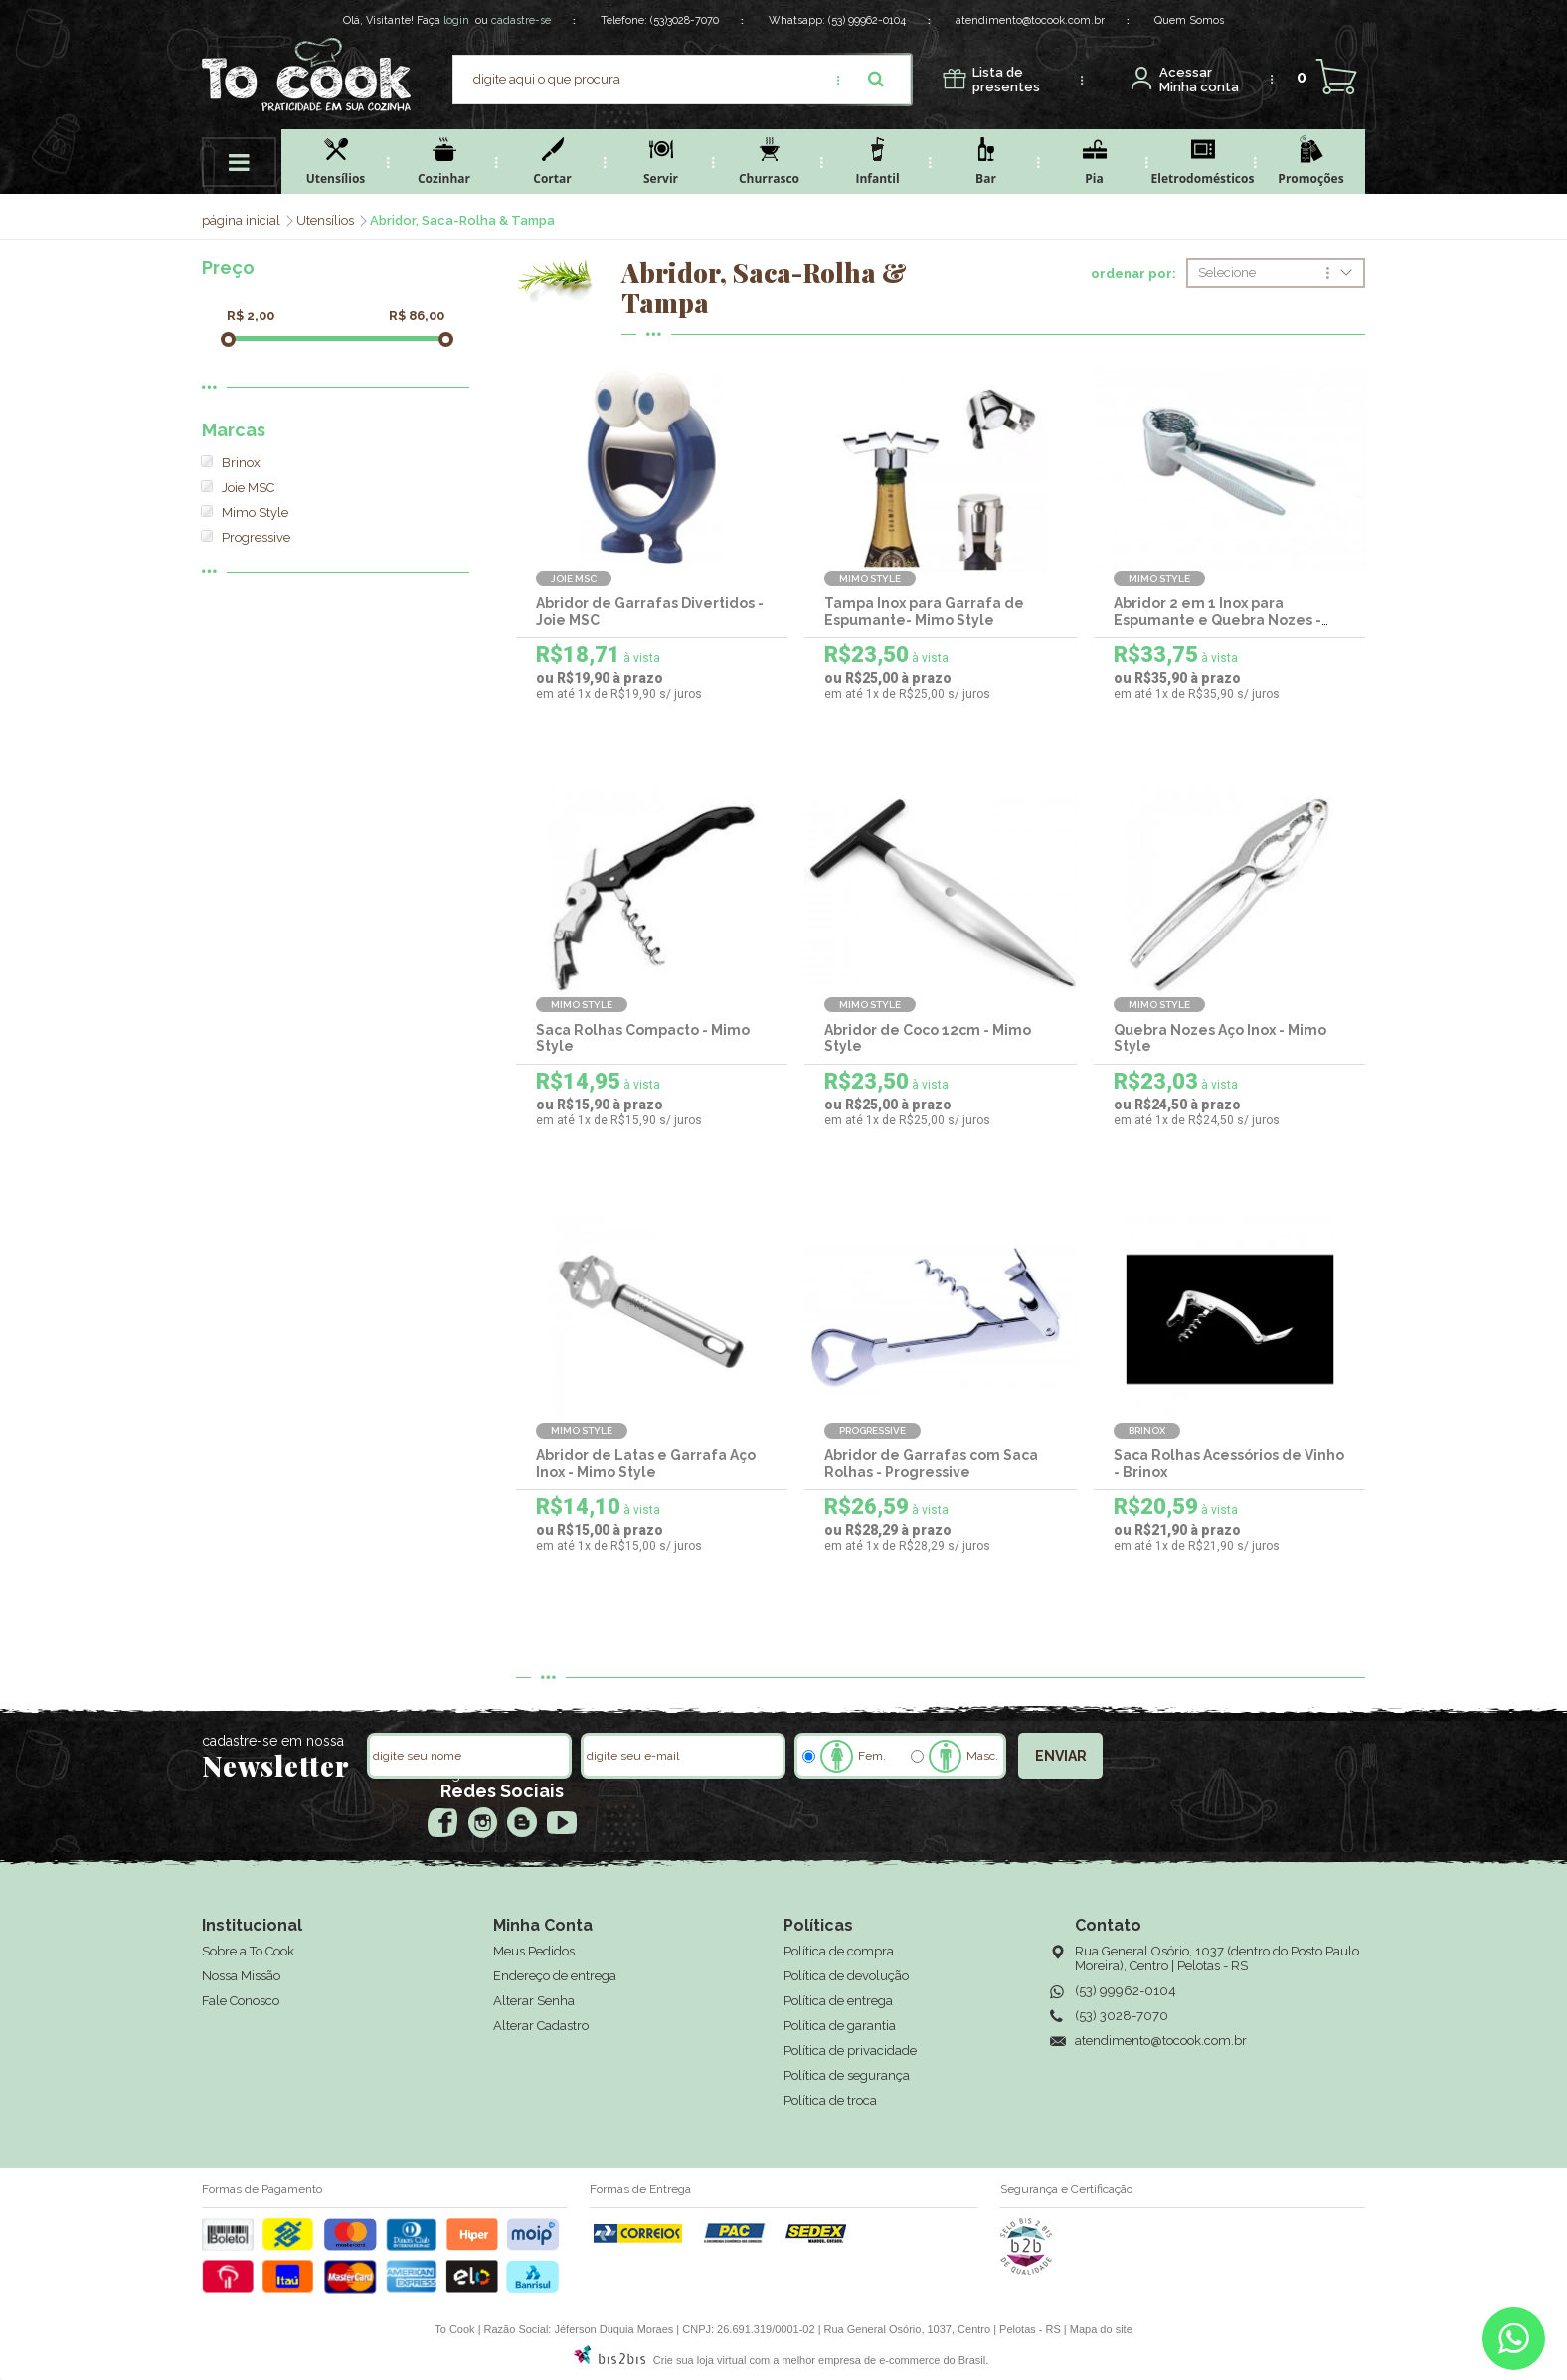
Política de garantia (840, 2025)
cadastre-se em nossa (273, 1741)
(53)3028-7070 (684, 20)
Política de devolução (846, 1975)
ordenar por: (1133, 274)
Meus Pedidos (534, 1951)
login (456, 20)
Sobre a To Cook (248, 1951)
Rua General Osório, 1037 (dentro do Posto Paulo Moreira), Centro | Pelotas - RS (1217, 1958)
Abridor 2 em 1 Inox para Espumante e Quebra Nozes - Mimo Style (1217, 620)
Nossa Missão (241, 1975)
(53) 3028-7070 (1121, 2015)
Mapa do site (1101, 2329)
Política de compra (839, 1951)
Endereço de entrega (554, 1975)
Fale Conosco (240, 2000)
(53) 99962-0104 (867, 20)
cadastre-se (521, 20)
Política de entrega (838, 2000)
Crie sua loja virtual (700, 2360)
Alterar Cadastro (541, 2025)
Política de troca (830, 2100)
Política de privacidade (850, 2050)
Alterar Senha (534, 2000)
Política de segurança (847, 2075)
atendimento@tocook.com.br (1030, 20)
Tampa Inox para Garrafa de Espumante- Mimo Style (924, 611)
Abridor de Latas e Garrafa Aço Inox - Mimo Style (646, 1463)
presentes (1006, 80)
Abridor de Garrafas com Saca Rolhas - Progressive (931, 1463)
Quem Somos (1189, 20)
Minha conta (1199, 80)
